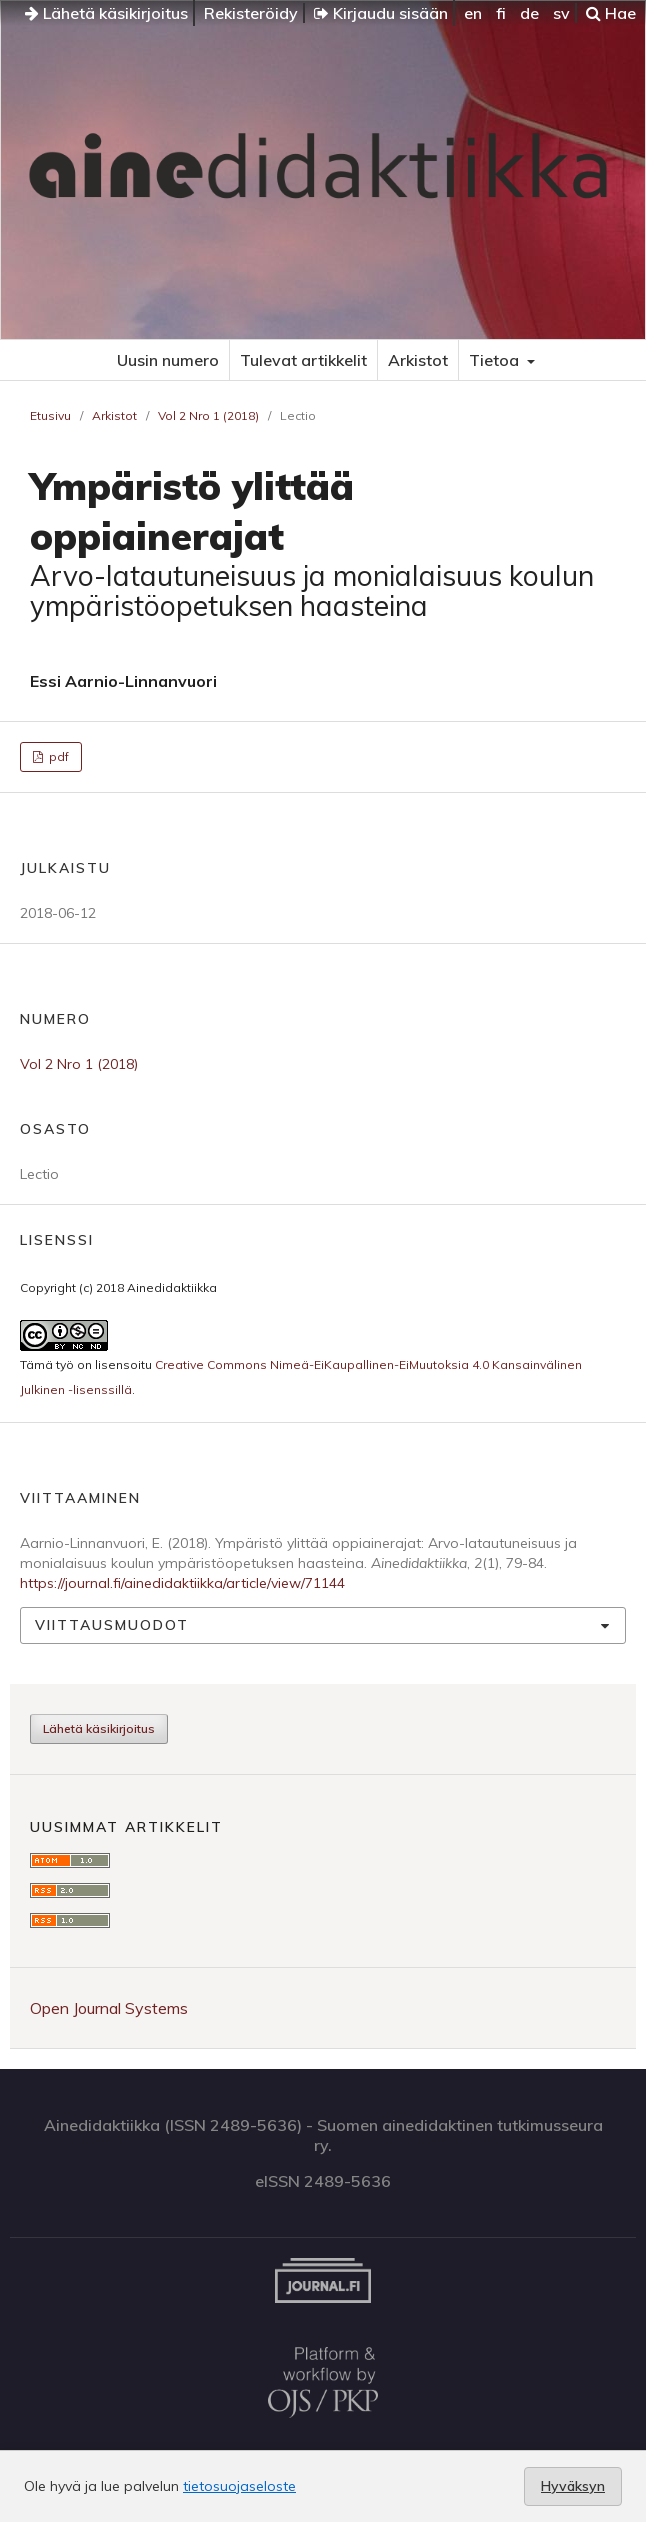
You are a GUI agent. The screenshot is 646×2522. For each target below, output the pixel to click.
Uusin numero (168, 360)
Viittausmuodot (112, 1625)
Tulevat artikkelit (303, 360)
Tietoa (496, 360)
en (473, 13)
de (529, 13)
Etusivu (50, 415)
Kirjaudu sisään (381, 13)
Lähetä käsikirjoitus (106, 13)
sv (561, 13)
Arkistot (418, 360)
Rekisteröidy (251, 13)
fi (501, 13)
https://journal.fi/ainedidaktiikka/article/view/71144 (182, 1583)
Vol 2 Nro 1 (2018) (208, 415)
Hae (611, 13)
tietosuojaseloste (239, 2486)
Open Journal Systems (109, 2008)
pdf (57, 756)
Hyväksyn (573, 2486)
